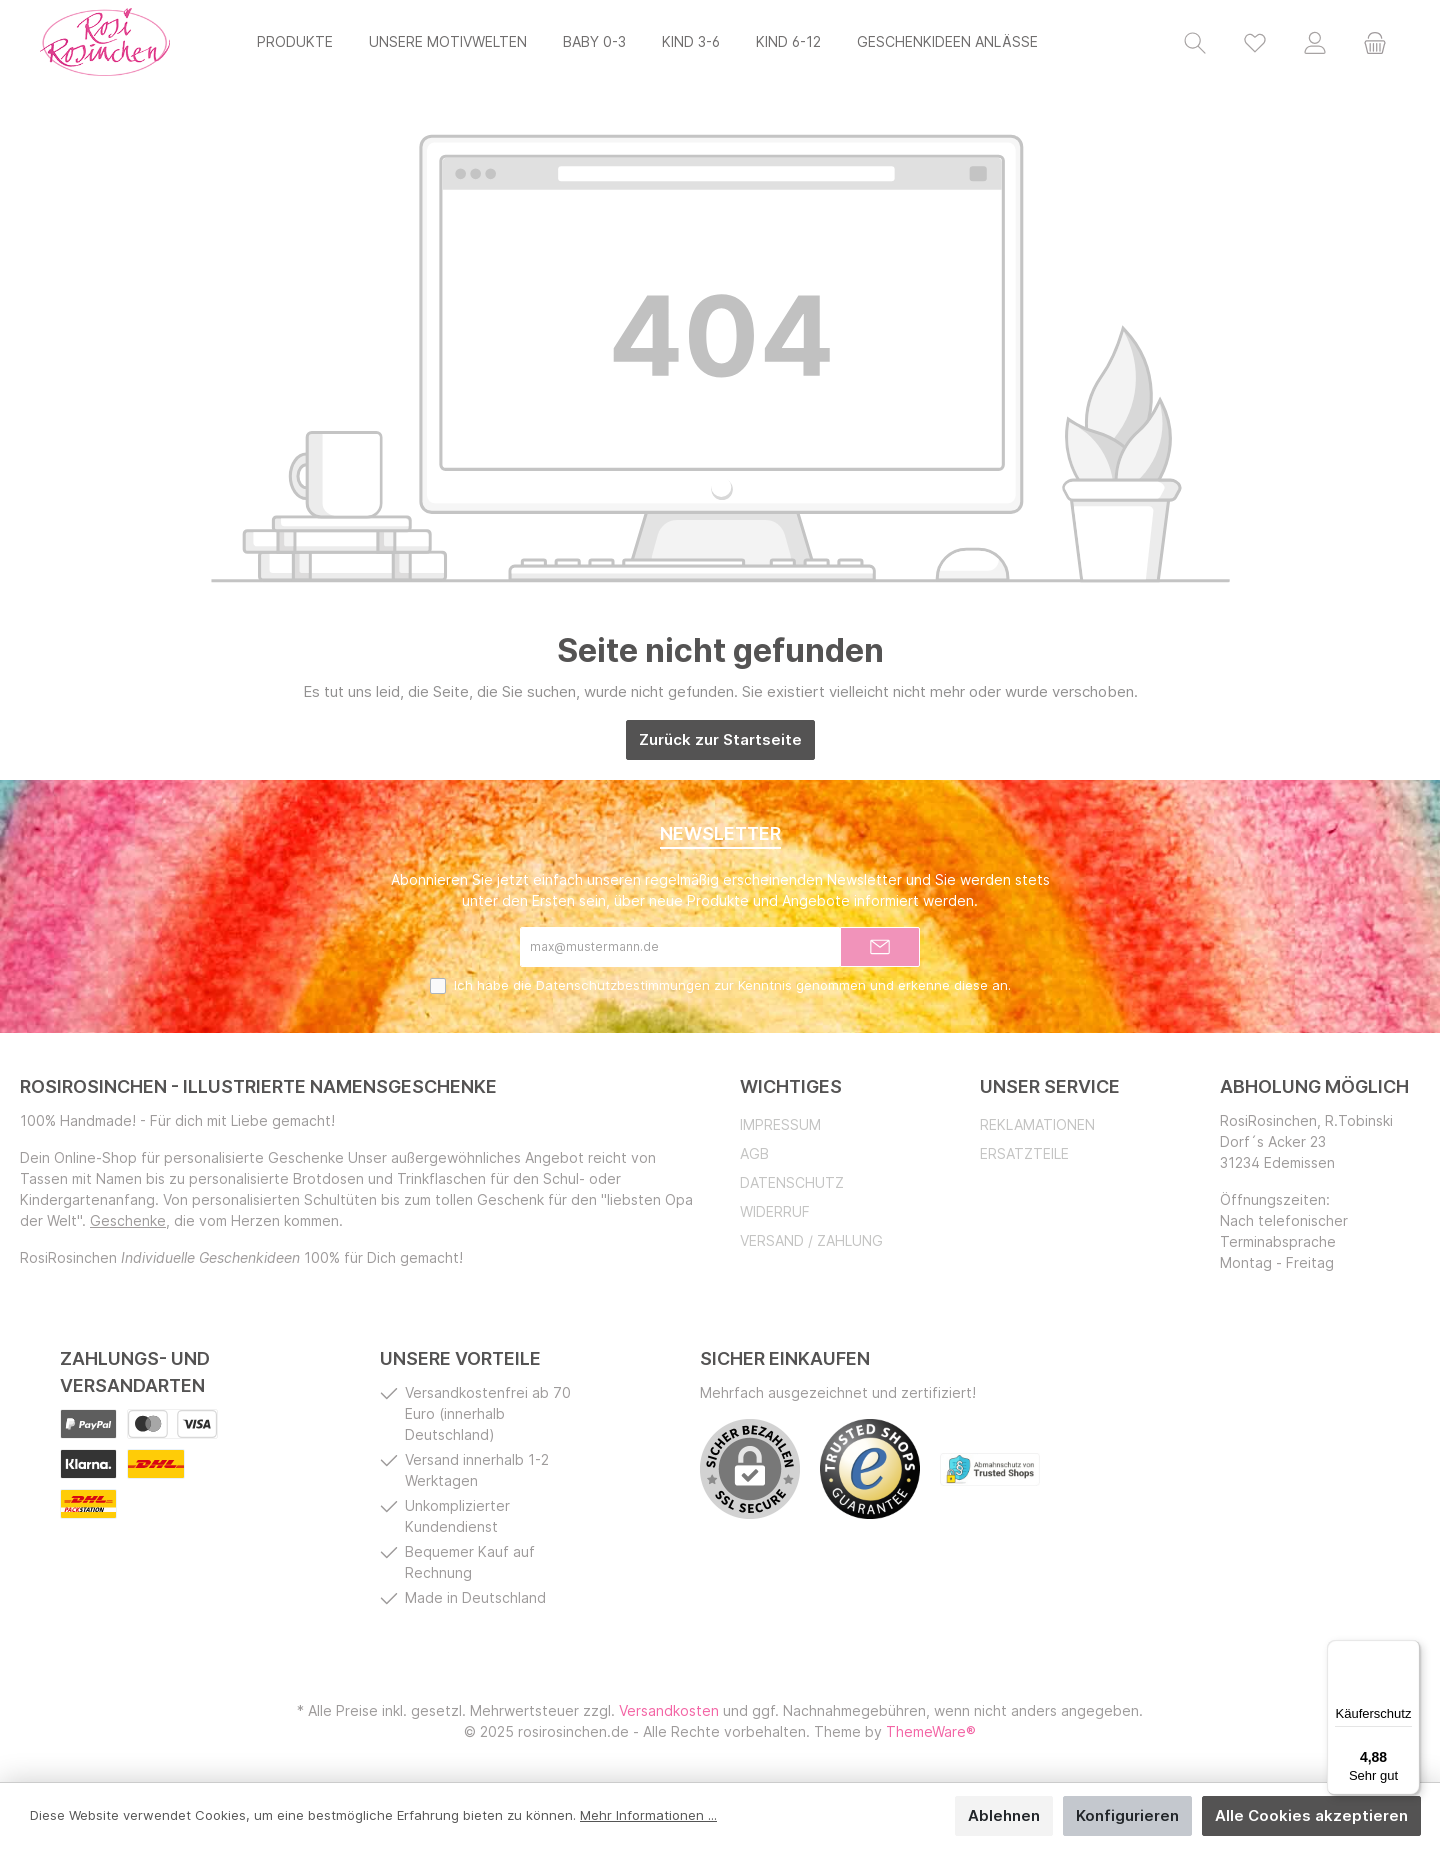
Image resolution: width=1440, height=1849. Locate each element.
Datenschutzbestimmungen (623, 985)
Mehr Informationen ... (648, 1815)
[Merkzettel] (1255, 41)
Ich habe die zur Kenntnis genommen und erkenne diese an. (732, 985)
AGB (754, 1153)
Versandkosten (669, 1710)
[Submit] (880, 947)
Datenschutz (792, 1182)
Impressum (780, 1124)
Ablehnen (1004, 1815)
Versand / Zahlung (811, 1240)
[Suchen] (1195, 41)
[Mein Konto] (1315, 41)
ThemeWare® (931, 1731)
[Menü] (1408, 1652)
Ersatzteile (1024, 1153)
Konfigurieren (1127, 1815)
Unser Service (1050, 1086)
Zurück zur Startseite (720, 739)
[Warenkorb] (1375, 41)
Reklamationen (1037, 1124)
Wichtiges (791, 1086)
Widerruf (775, 1211)
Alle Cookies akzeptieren (1311, 1815)
